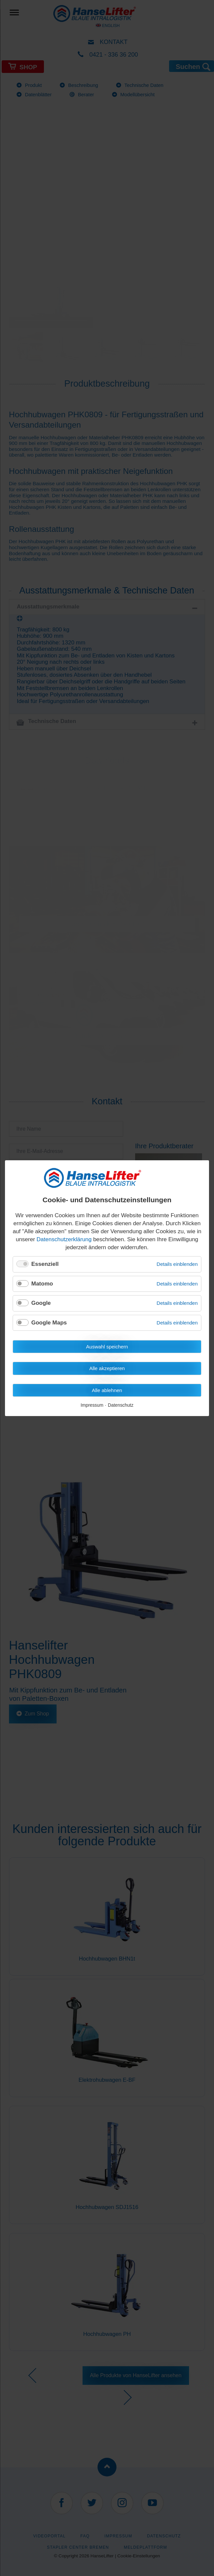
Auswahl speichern (107, 1346)
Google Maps (49, 1322)
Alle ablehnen (107, 1390)
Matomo (42, 1283)
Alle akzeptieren (107, 1368)
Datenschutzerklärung (64, 1239)
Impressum (92, 1405)
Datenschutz (120, 1405)
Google (41, 1303)
